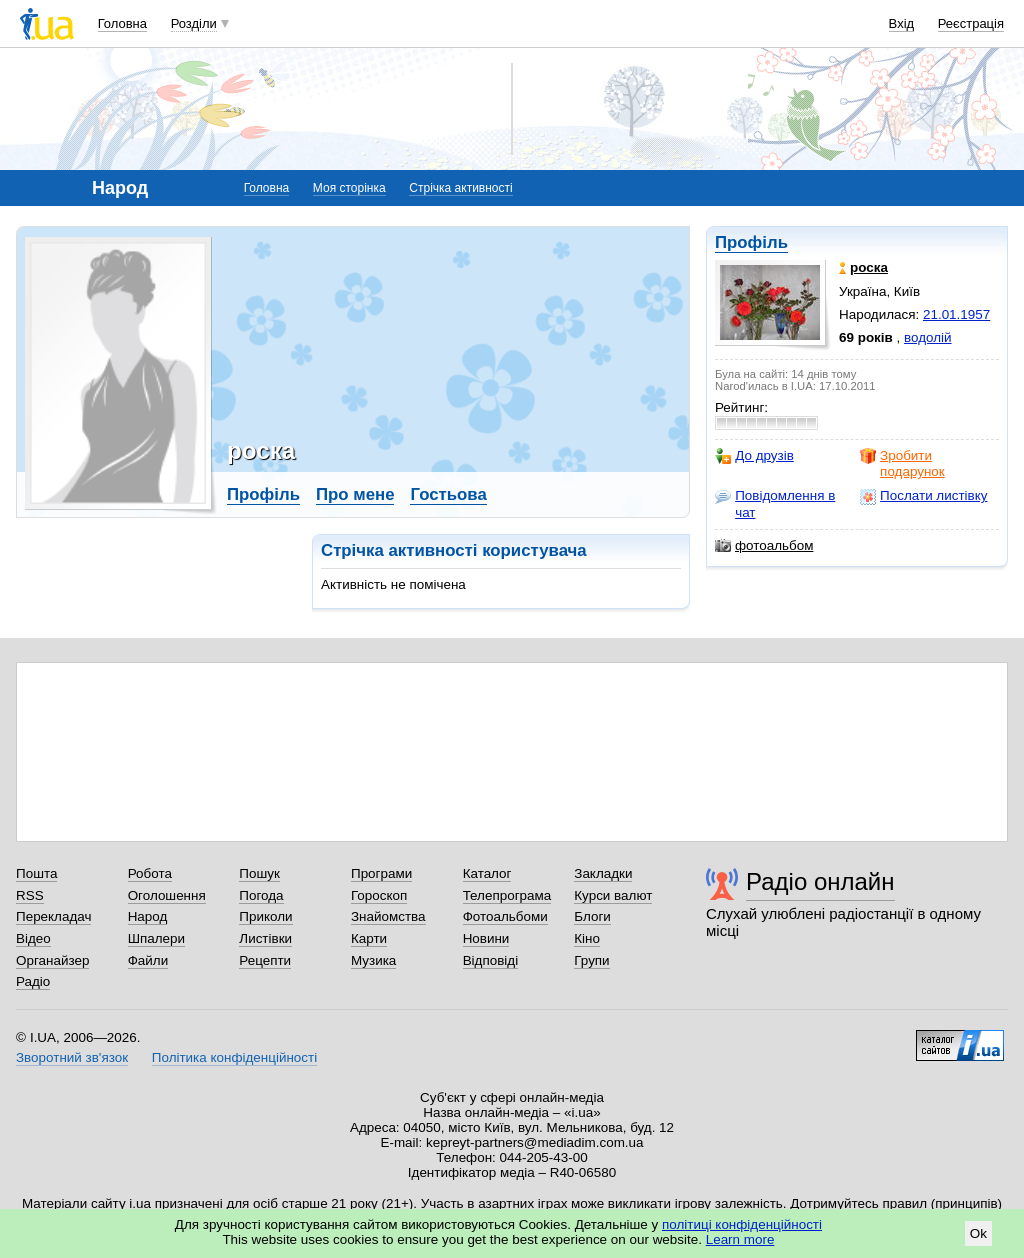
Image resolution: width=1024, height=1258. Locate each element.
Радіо (33, 981)
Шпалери (156, 938)
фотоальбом (764, 546)
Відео (33, 938)
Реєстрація (971, 23)
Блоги (592, 916)
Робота (150, 873)
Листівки (265, 938)
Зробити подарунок (902, 463)
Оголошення (167, 895)
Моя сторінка (349, 188)
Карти (369, 938)
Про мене (355, 494)
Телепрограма (507, 895)
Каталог (487, 873)
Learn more (740, 1239)
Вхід (902, 23)
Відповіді (491, 960)
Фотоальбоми (505, 916)
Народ (148, 916)
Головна (122, 23)
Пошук (259, 873)
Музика (373, 960)
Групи (591, 960)
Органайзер (52, 960)
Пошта (36, 873)
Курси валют (613, 895)
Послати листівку (923, 496)
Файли (148, 960)
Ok (978, 1233)
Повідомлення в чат (775, 503)
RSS (30, 895)
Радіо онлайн (820, 881)
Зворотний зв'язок (72, 1057)
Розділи (194, 23)
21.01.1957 (956, 314)
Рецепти (265, 960)
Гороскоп (379, 895)
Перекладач (53, 916)
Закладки (603, 873)
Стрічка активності (460, 188)
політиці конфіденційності (742, 1224)
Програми (381, 873)
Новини (486, 938)
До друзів (754, 456)
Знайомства (388, 916)
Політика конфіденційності (234, 1057)
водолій (928, 337)
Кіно (587, 938)
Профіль (751, 242)
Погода (261, 895)
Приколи (265, 916)
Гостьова (448, 494)
